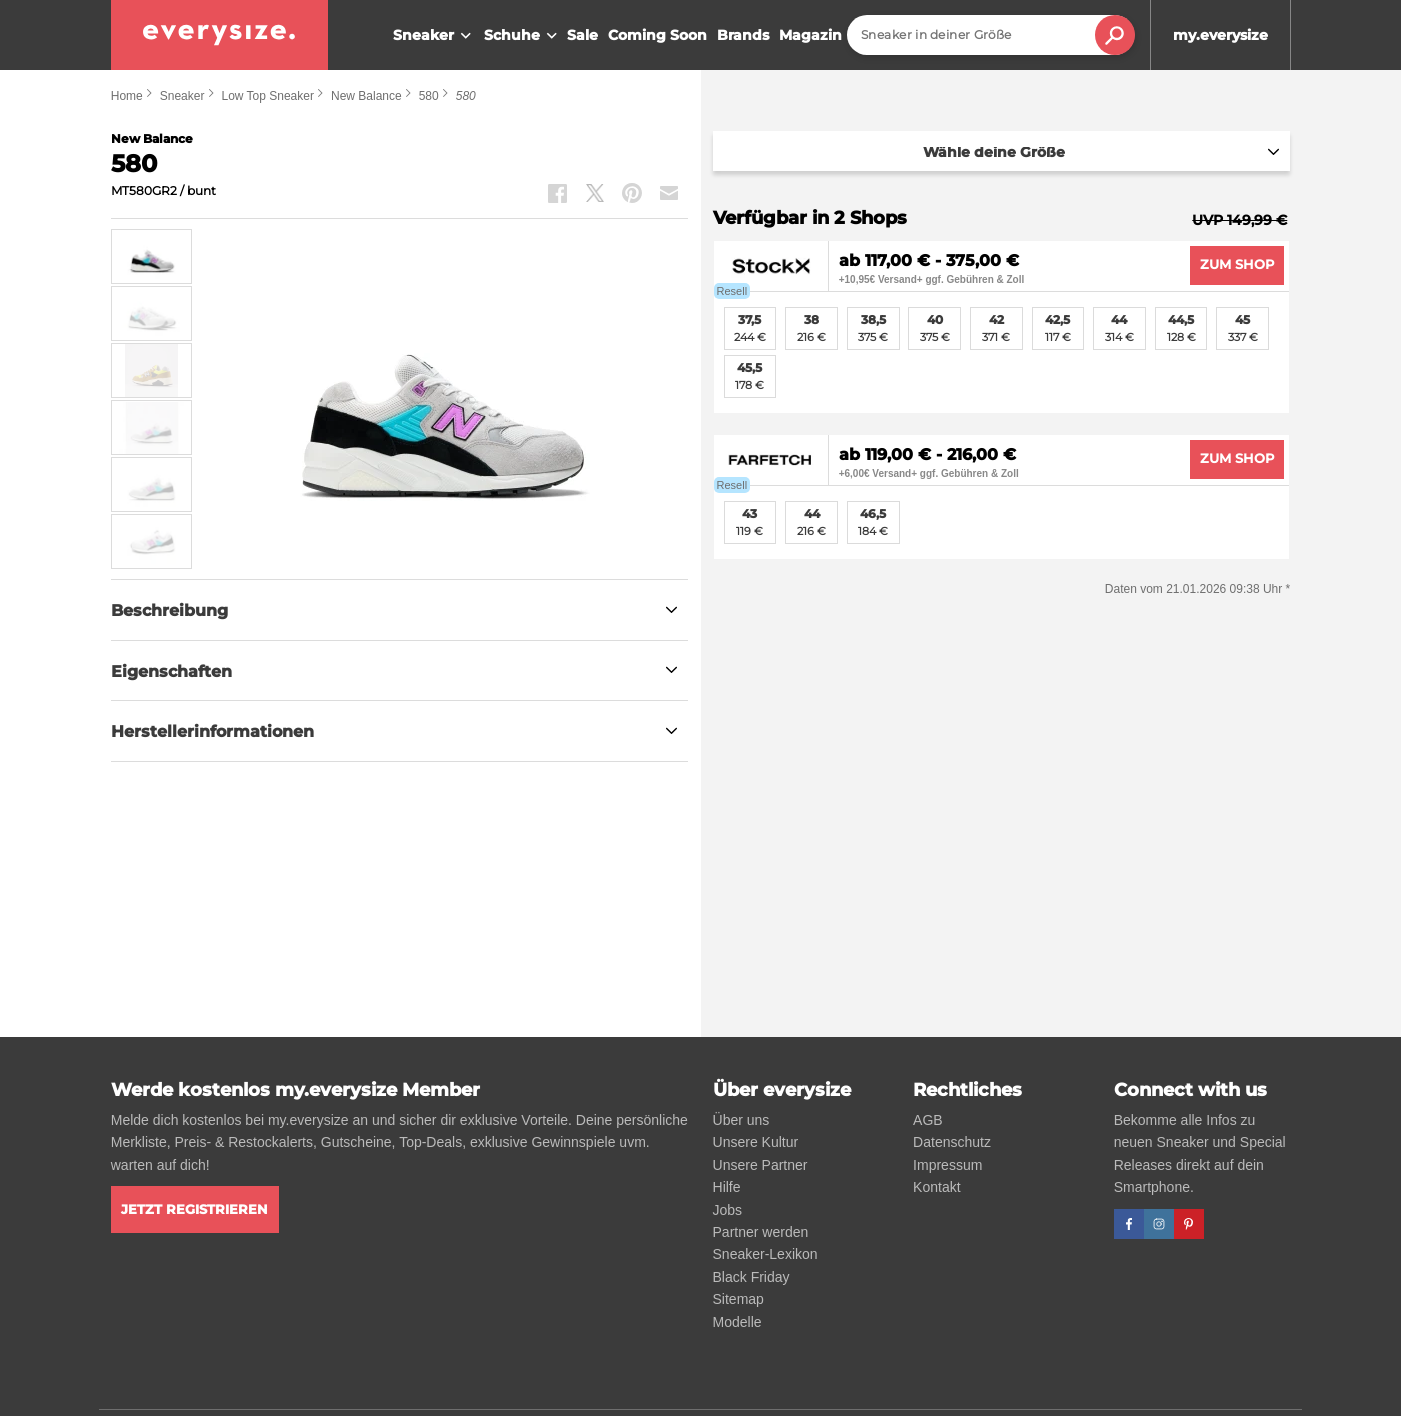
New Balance (366, 96)
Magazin (810, 35)
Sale (582, 35)
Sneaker (434, 36)
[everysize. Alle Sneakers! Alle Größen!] (219, 35)
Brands (743, 35)
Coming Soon (657, 35)
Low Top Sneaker (267, 96)
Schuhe (523, 36)
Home (127, 96)
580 (429, 96)
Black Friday (751, 1277)
